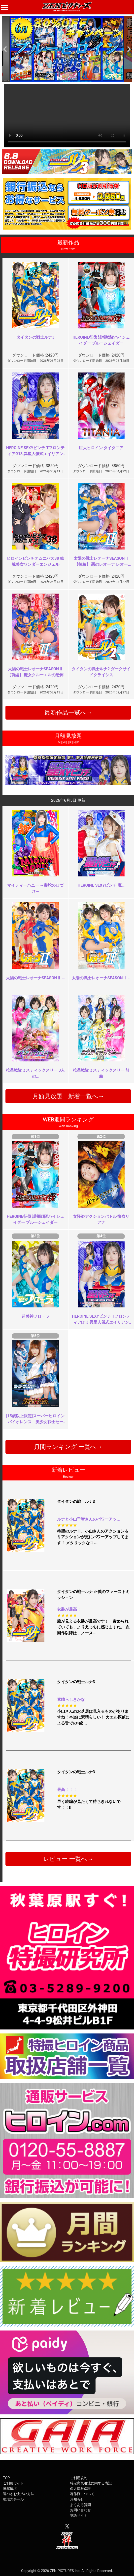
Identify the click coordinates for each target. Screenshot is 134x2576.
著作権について (82, 2494)
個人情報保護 (80, 2489)
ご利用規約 (78, 2478)
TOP (6, 2478)
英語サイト (78, 2516)
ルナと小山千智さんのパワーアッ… (89, 1519)
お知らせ (77, 2499)
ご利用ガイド (13, 2483)
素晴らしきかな (71, 1699)
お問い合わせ (80, 2510)
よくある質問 (80, 2505)
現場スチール (13, 2499)
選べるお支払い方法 (18, 2494)
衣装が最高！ (69, 1609)
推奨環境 (10, 2489)
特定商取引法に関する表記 (91, 2483)
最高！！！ (67, 1789)
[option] (67, 49)
